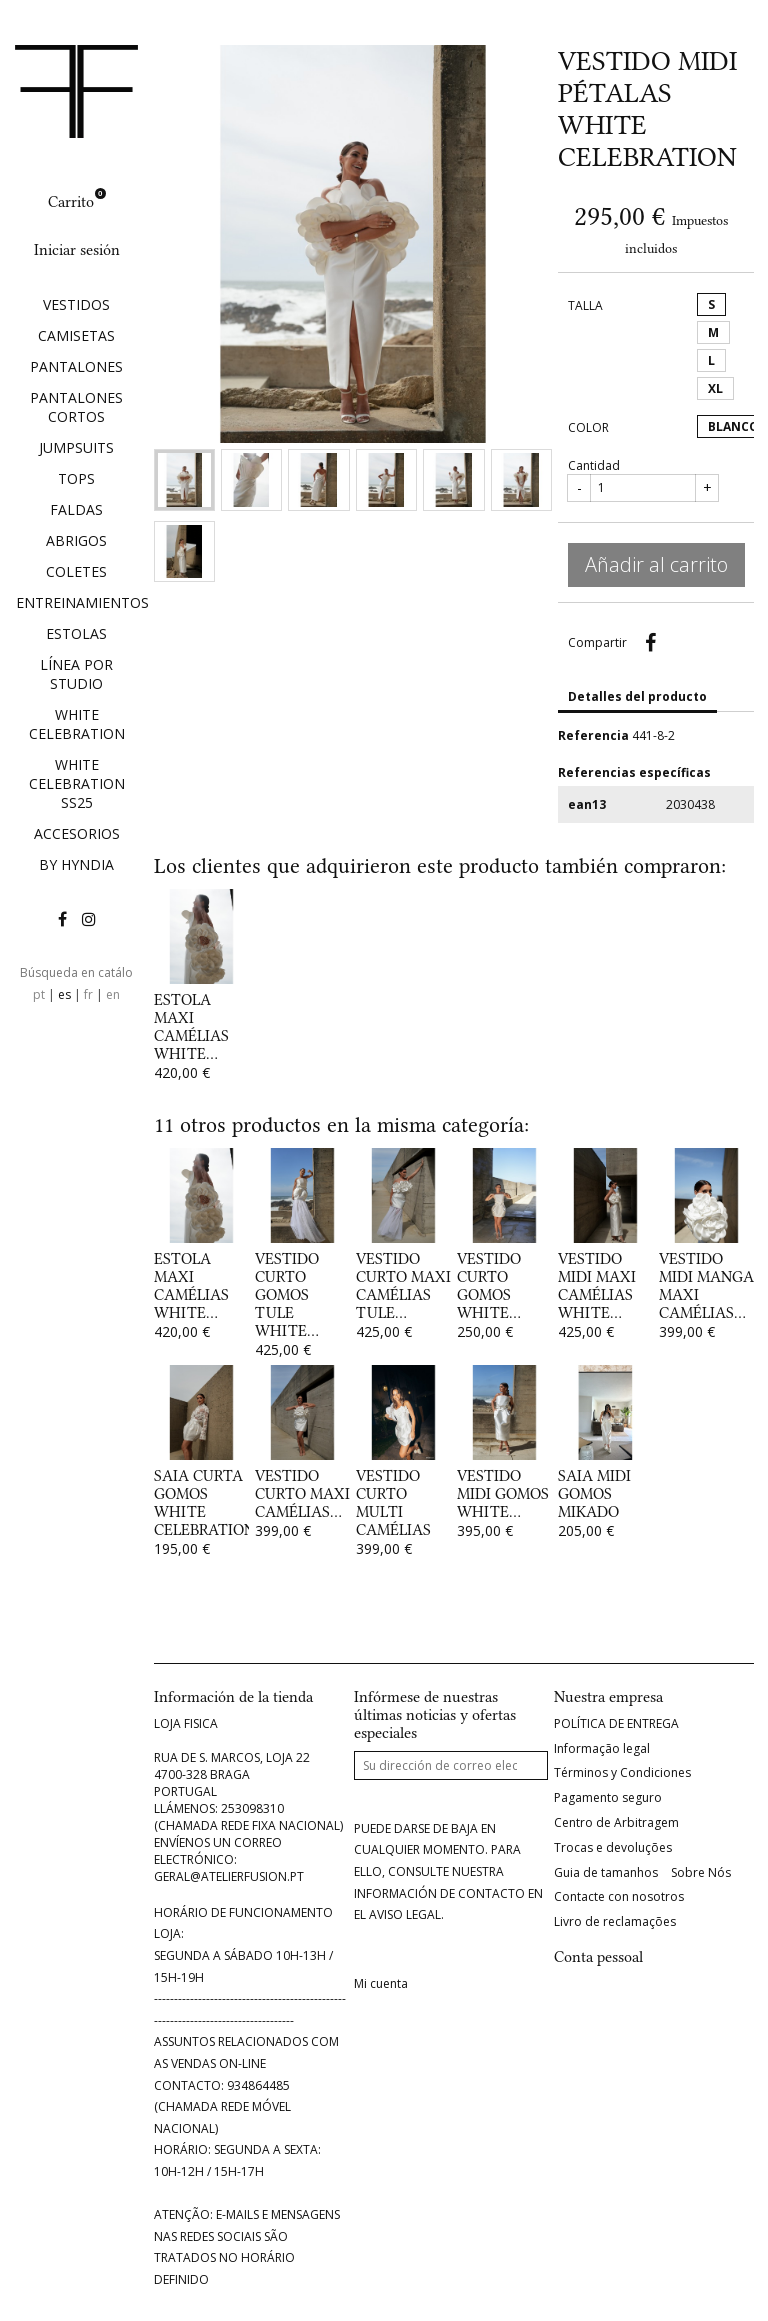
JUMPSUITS (76, 447)
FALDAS (76, 509)
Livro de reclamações (615, 1922)
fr (88, 994)
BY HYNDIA (76, 864)
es (64, 994)
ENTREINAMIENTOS (77, 602)
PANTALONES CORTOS (76, 407)
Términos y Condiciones (622, 1773)
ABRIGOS (76, 540)
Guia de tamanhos (606, 1873)
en (113, 994)
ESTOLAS (76, 633)
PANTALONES (76, 366)
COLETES (76, 571)
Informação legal (602, 1749)
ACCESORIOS (77, 833)
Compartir (650, 643)
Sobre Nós (701, 1873)
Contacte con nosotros (619, 1897)
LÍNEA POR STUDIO (76, 674)
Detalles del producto (637, 696)
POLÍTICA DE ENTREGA (616, 1724)
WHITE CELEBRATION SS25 (77, 783)
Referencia (593, 735)
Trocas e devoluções (613, 1848)
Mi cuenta (381, 1984)
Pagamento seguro (608, 1798)
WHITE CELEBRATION (77, 724)
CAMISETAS (76, 335)
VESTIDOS (76, 304)
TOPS (76, 478)
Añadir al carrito (656, 564)
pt (39, 994)
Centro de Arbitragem (616, 1823)
